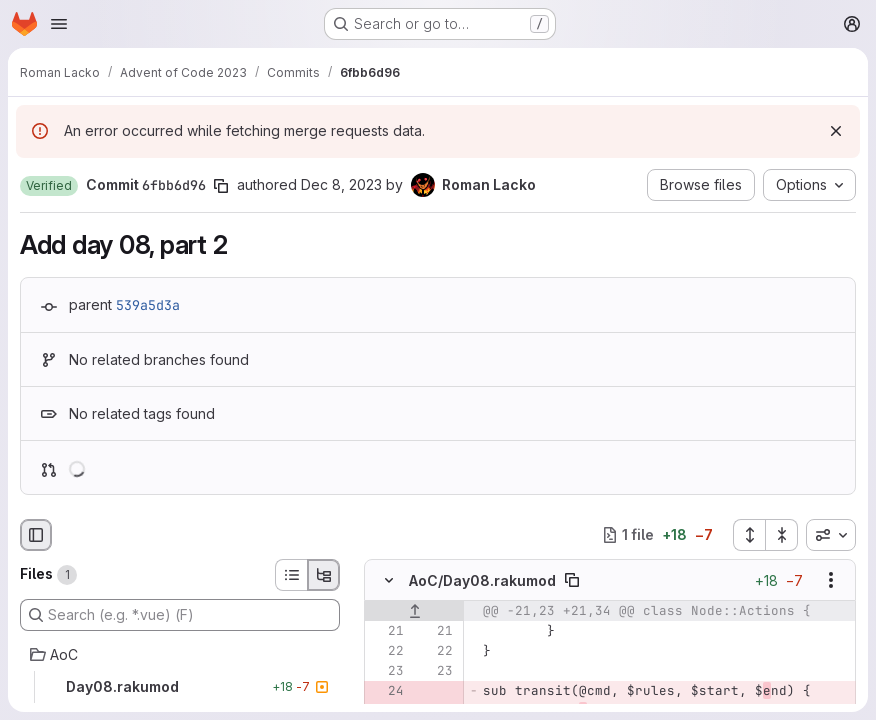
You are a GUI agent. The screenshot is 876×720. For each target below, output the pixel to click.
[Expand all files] (749, 535)
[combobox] (831, 535)
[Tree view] (324, 575)
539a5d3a (148, 305)
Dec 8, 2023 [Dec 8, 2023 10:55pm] (341, 184)
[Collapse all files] (782, 535)
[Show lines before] (414, 611)
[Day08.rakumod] (180, 687)
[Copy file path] (572, 580)
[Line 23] (387, 671)
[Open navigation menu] (59, 24)
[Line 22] (387, 651)
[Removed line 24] (387, 691)
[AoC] (180, 655)
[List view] (291, 575)
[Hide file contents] (389, 580)
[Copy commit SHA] (221, 186)
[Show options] (831, 580)
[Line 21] (387, 631)
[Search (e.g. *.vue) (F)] (180, 615)
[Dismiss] (836, 131)
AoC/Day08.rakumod (482, 579)
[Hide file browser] (36, 535)
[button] (49, 186)
